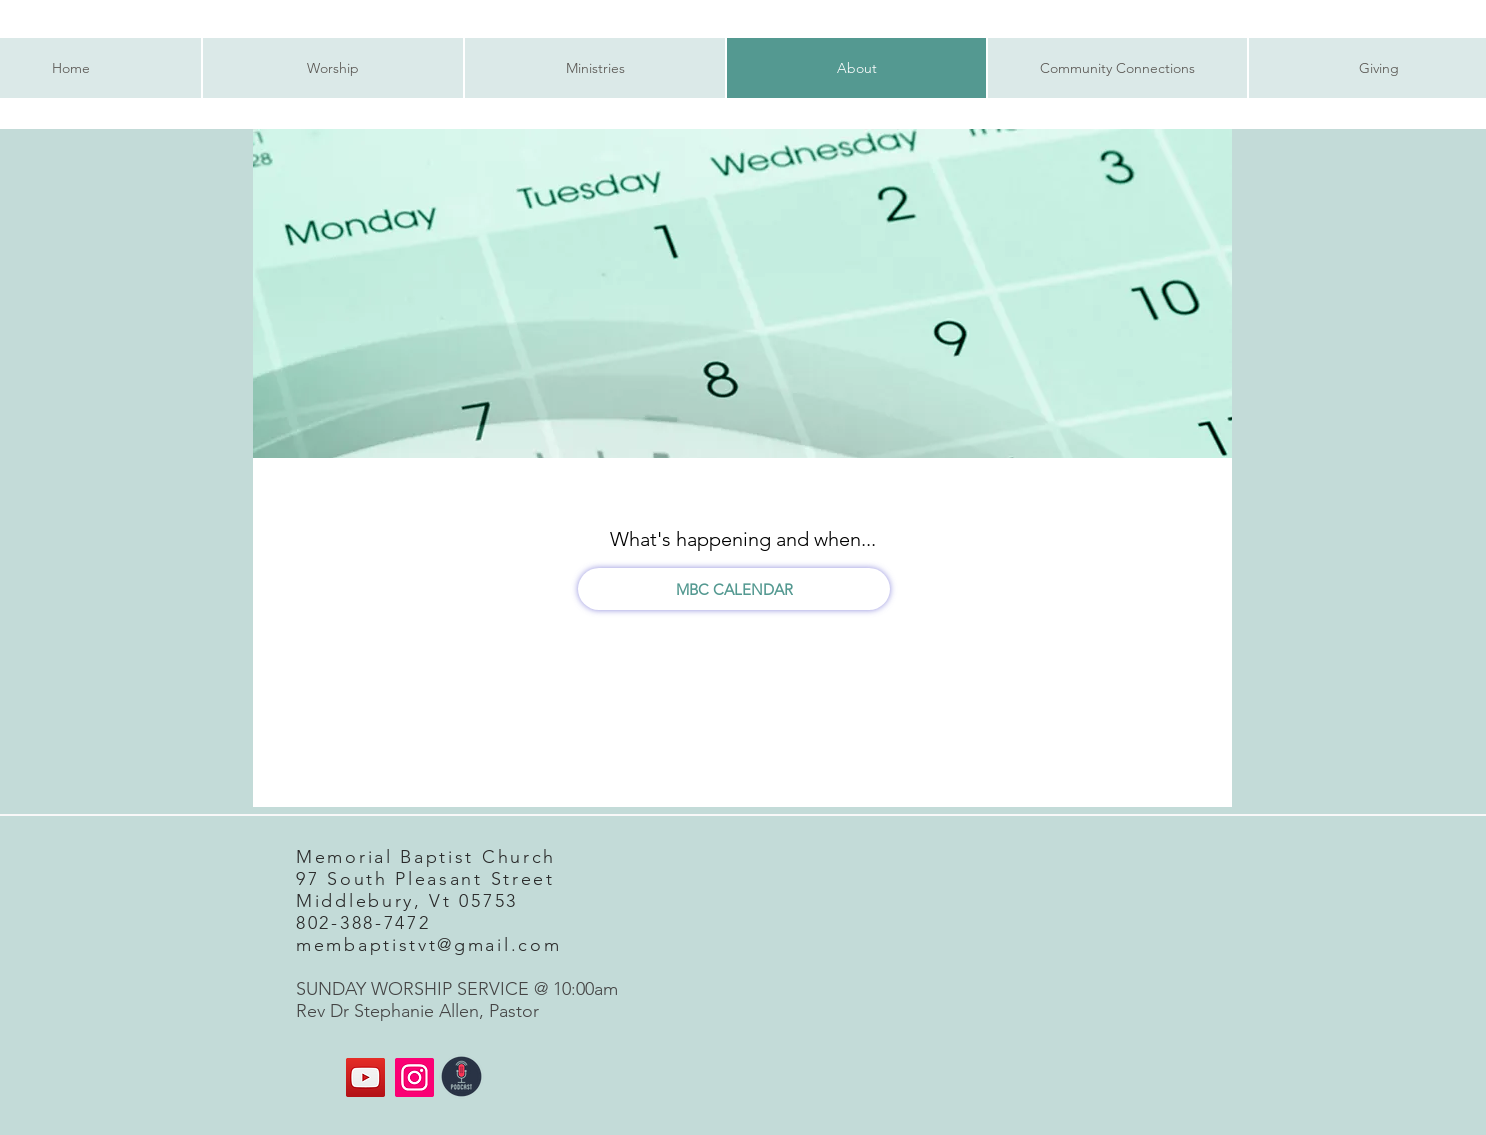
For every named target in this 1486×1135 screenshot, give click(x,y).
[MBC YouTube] (365, 1077)
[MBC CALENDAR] (734, 589)
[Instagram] (414, 1077)
